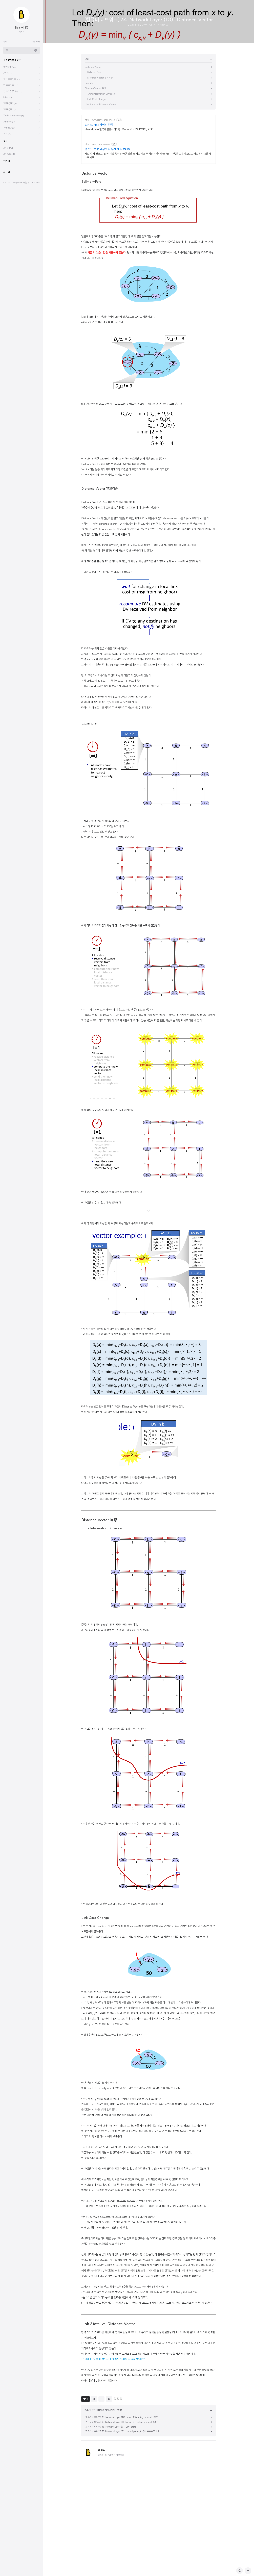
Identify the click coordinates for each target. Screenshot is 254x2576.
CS (7, 73)
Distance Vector (95, 173)
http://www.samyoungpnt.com (100, 119)
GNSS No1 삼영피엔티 (99, 125)
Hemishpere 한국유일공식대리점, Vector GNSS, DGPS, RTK (119, 129)
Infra (7, 97)
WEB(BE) (10, 103)
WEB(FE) (9, 109)
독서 (7, 133)
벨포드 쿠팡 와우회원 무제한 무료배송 (108, 149)
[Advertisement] (148, 2410)
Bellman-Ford (91, 181)
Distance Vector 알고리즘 (99, 488)
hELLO (6, 182)
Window (9, 127)
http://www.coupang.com (98, 144)
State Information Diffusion (101, 1528)
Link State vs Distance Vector (108, 2323)
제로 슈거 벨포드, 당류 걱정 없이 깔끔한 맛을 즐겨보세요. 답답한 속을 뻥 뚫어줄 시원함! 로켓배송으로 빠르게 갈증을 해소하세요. (148, 155)
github (10, 147)
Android (9, 121)
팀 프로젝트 (10, 85)
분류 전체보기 (12, 59)
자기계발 (9, 67)
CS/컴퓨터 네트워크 (158, 24)
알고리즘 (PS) (12, 91)
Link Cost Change (95, 1917)
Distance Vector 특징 (99, 1519)
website (11, 153)
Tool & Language (13, 115)
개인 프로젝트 (11, 79)
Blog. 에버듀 (21, 27)
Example (89, 722)
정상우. (27, 182)
